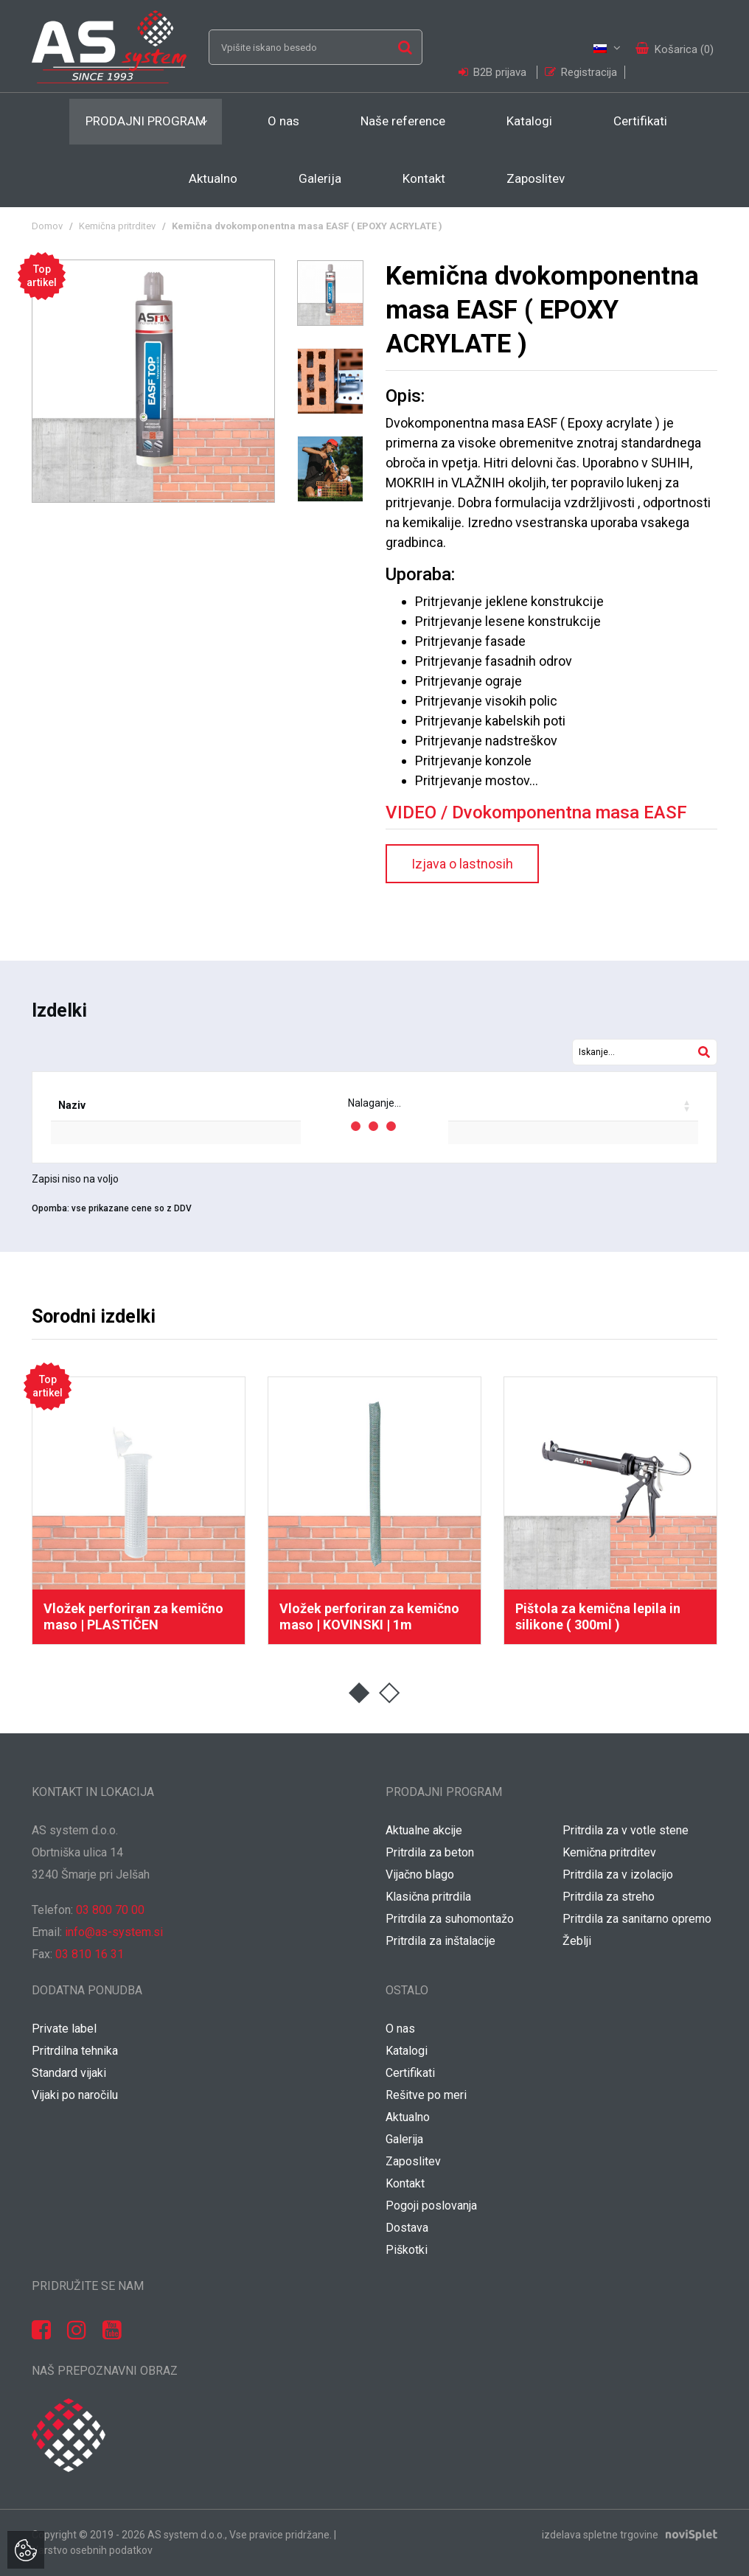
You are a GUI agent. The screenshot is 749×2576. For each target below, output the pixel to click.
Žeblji (576, 1941)
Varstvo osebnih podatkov (92, 2550)
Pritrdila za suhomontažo (450, 1919)
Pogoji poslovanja (431, 2206)
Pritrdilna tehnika (75, 2051)
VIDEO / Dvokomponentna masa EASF (536, 812)
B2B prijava (494, 72)
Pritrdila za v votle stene (625, 1830)
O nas (283, 121)
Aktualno (213, 178)
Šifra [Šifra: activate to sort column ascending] (135, 1105)
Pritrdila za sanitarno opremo (636, 1919)
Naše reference (402, 121)
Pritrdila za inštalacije (440, 1941)
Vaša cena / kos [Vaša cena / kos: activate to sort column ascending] (552, 1105)
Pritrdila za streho (608, 1897)
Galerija (320, 178)
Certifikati (640, 121)
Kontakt (424, 178)
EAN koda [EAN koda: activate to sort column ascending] (206, 1105)
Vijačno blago (420, 1874)
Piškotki (407, 2250)
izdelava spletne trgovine (600, 2535)
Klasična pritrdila (428, 1897)
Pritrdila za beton (430, 1852)
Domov (47, 226)
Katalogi (529, 121)
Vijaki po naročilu (75, 2095)
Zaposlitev (535, 178)
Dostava (407, 2228)
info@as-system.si (114, 1932)
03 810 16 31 (89, 1954)
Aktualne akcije (424, 1830)
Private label (64, 2029)
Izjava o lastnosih (462, 863)
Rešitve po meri (426, 2095)
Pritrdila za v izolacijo (617, 1874)
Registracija (581, 72)
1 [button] (359, 1693)
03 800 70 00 (110, 1910)
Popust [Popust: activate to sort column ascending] (457, 1105)
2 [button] (389, 1693)
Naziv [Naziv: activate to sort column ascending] (72, 1105)
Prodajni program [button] (146, 121)
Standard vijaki (69, 2073)
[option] (153, 381)
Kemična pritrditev (117, 226)
